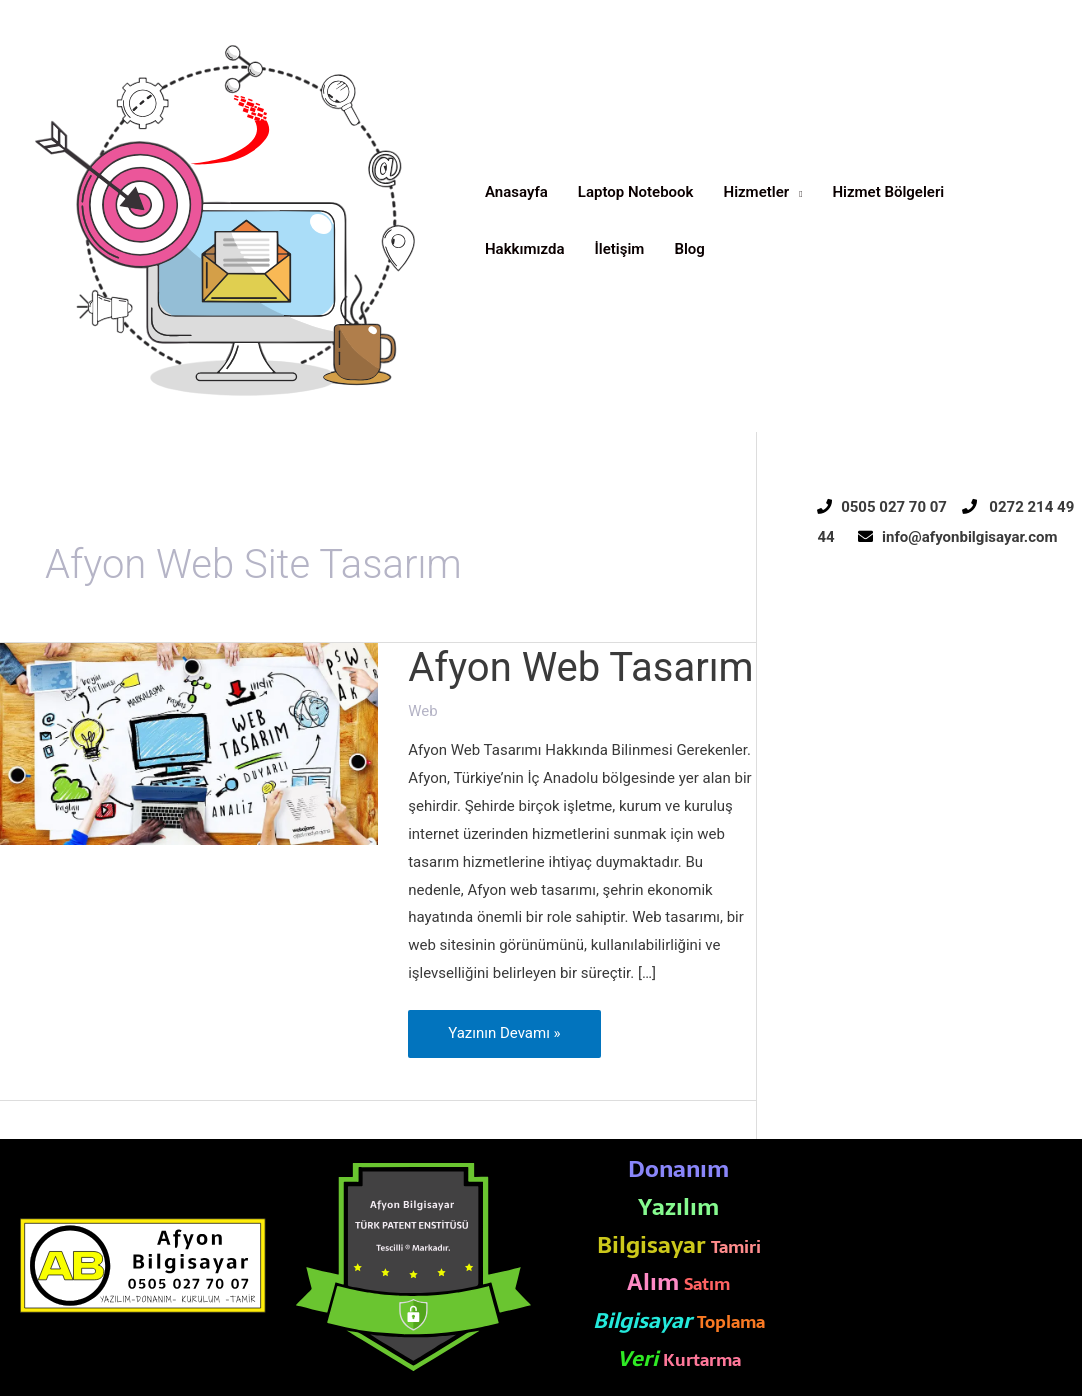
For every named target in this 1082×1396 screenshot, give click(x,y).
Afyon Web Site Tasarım (906, 1280)
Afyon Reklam (873, 1226)
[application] (795, 192)
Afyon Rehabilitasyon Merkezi (925, 1334)
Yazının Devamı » (503, 1026)
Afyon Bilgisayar (88, 421)
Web (422, 711)
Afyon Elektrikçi (878, 1172)
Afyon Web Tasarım (581, 667)
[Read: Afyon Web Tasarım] (189, 743)
